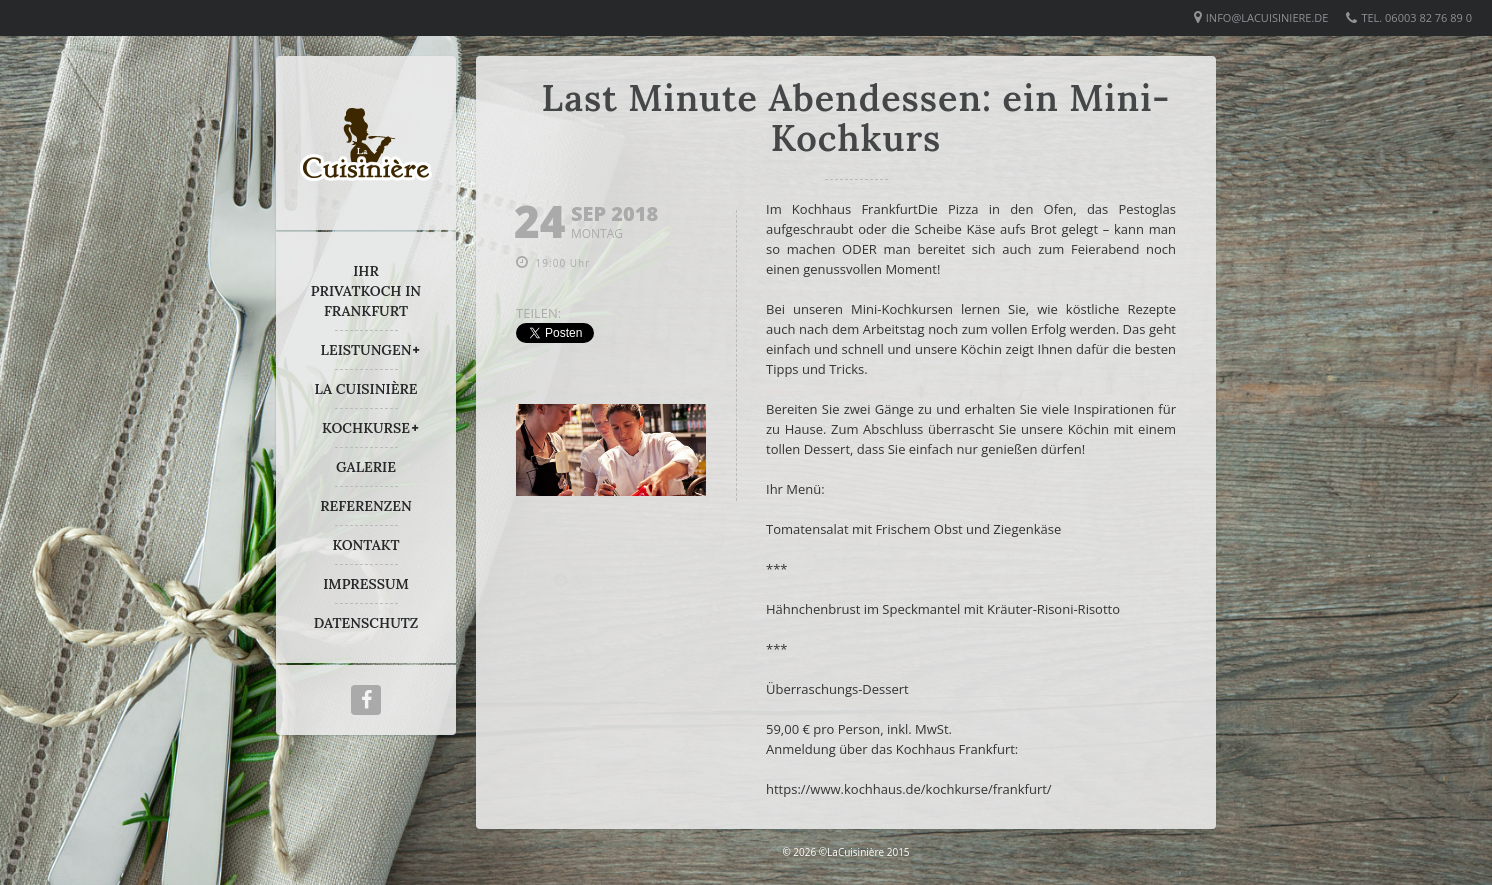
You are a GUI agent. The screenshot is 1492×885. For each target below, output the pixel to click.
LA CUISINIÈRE (366, 389)
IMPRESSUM (366, 584)
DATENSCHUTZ (366, 623)
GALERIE (366, 467)
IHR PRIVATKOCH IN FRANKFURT (366, 291)
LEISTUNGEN (366, 350)
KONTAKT (365, 545)
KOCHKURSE (366, 428)
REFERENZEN (365, 506)
